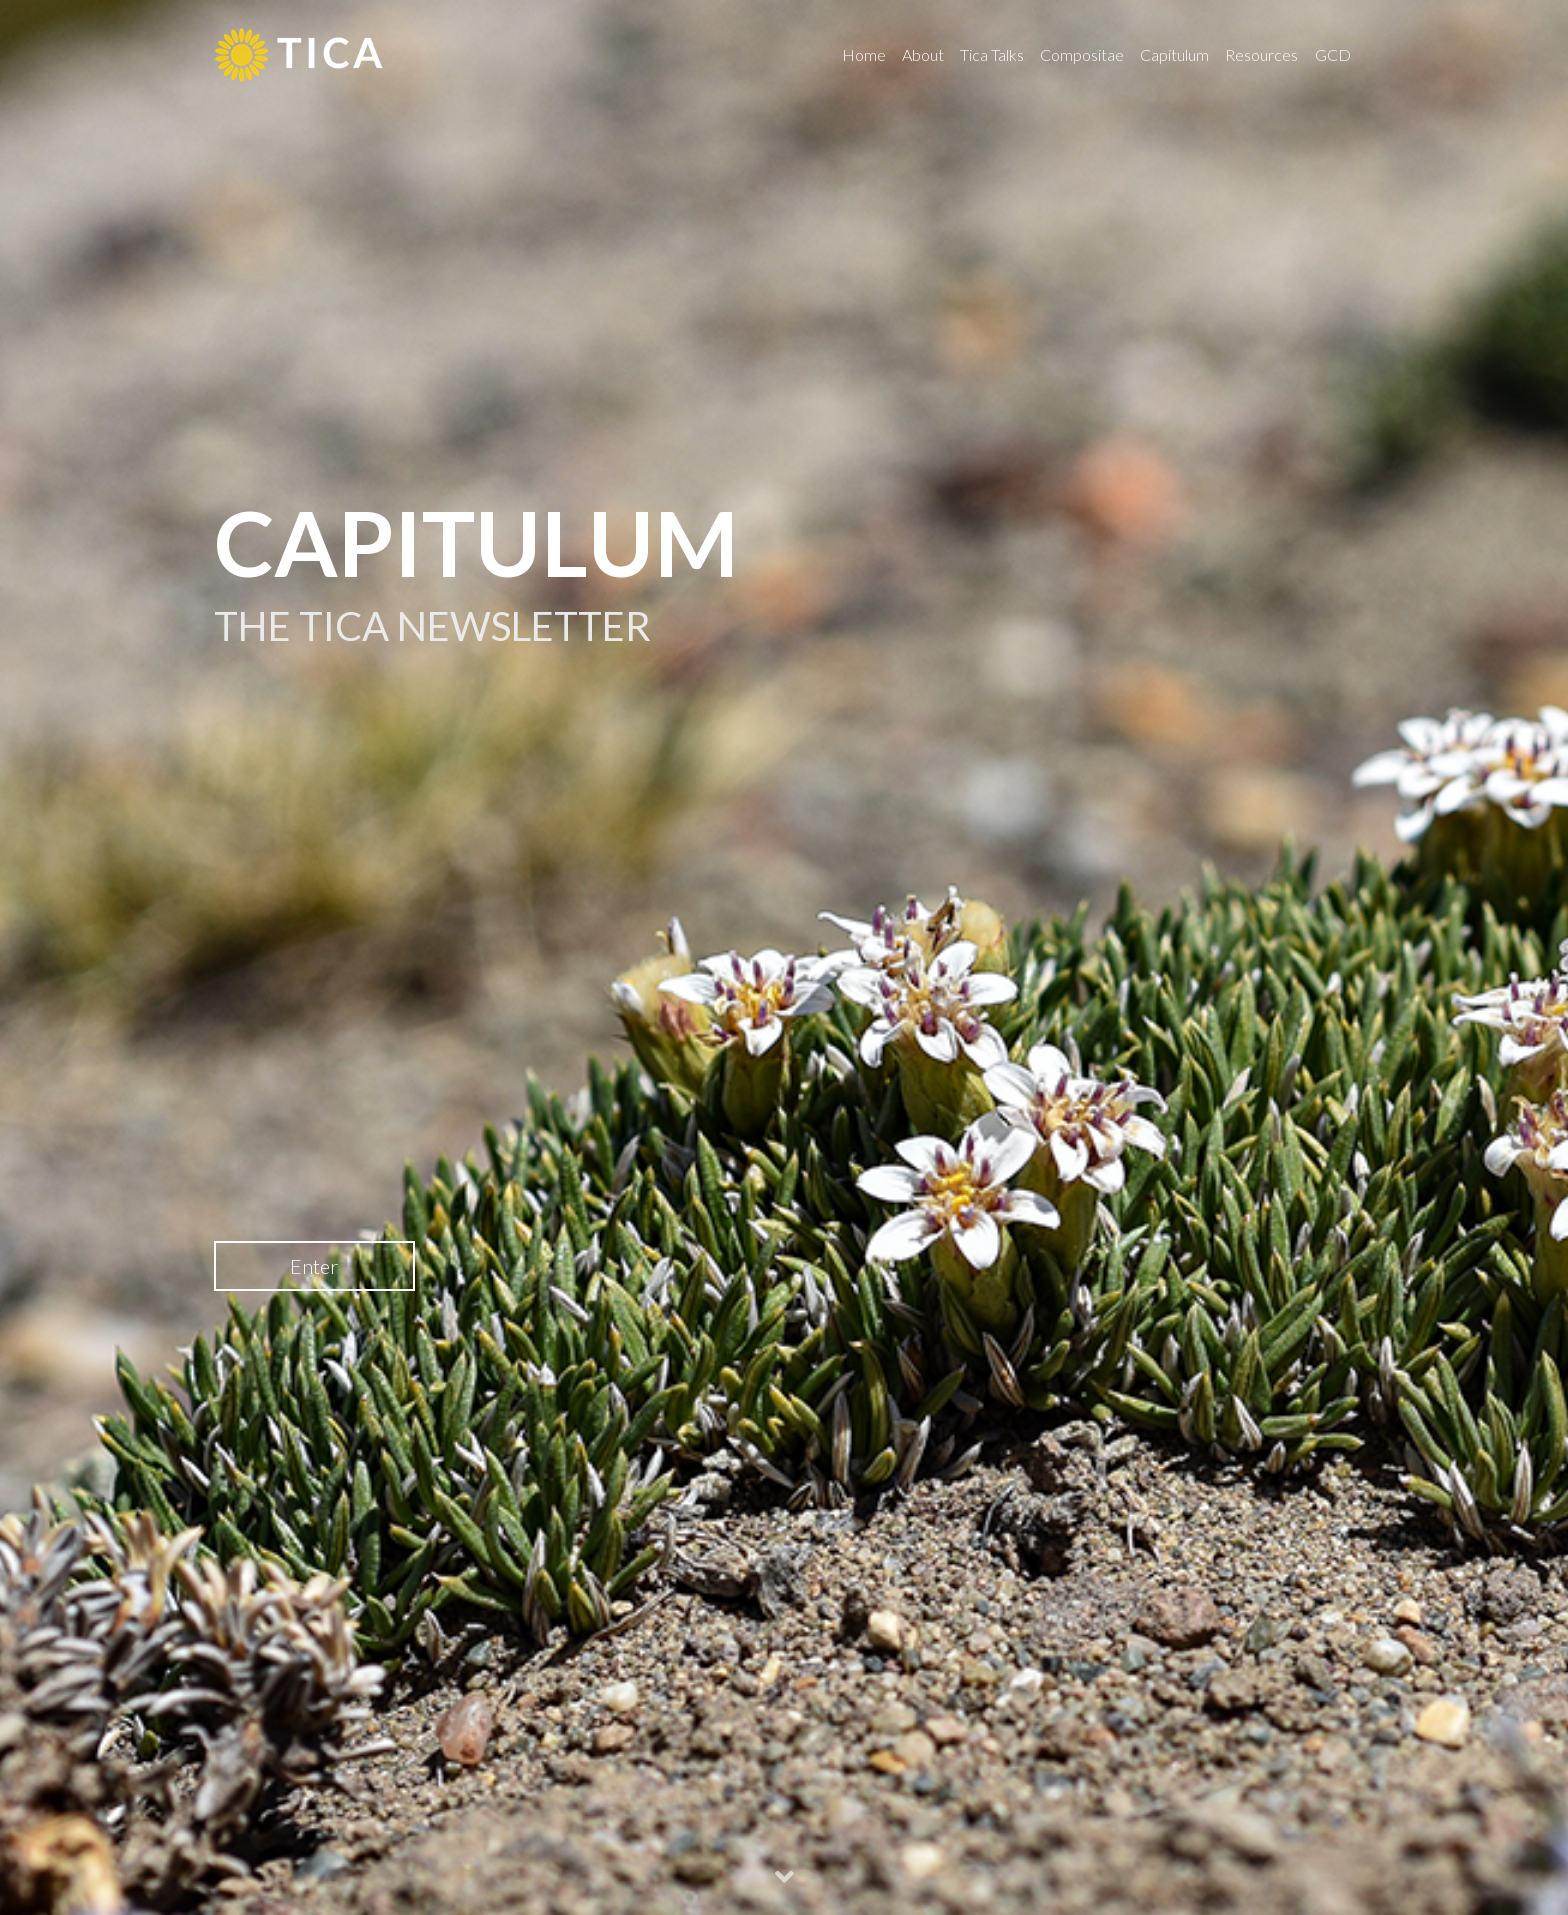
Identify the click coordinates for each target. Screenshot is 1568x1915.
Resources (1261, 54)
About (923, 54)
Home (864, 54)
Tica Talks (992, 54)
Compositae (1082, 54)
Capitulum (1174, 54)
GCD (1333, 54)
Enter (314, 1266)
